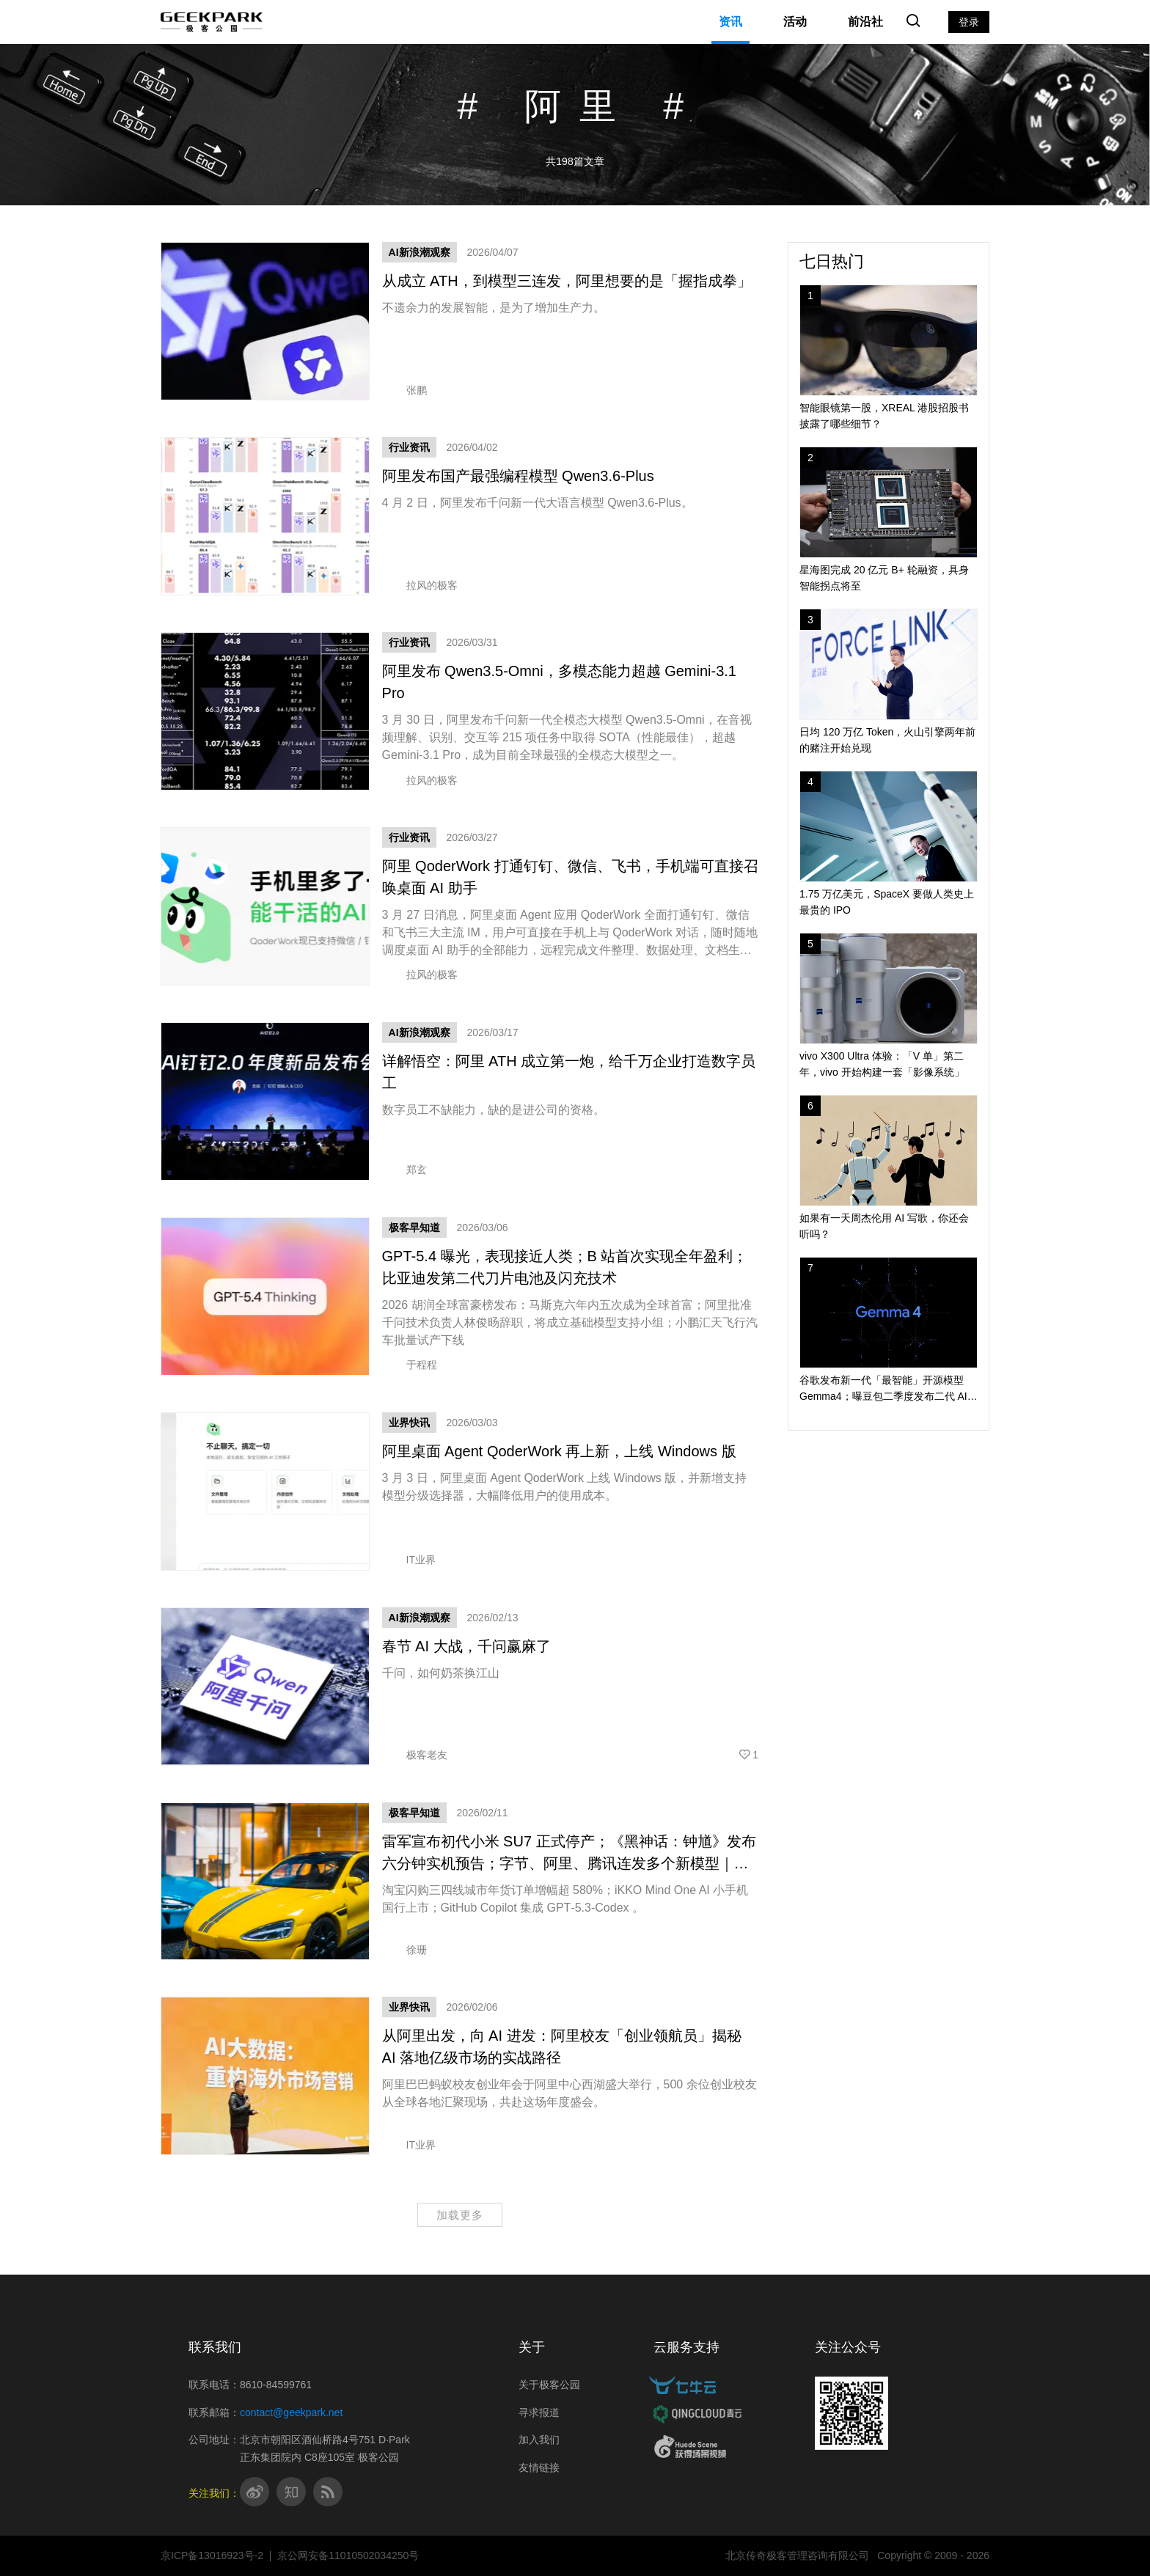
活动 (795, 21)
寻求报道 (539, 2412)
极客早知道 (414, 1227)
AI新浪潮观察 (419, 252)
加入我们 (539, 2439)
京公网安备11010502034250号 (348, 2555)
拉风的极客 (420, 585)
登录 (969, 22)
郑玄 (404, 1169)
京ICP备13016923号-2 (212, 2555)
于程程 (409, 1364)
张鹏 (404, 390)
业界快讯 (409, 1422)
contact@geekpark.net (291, 2412)
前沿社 (865, 21)
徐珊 (404, 1950)
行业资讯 (409, 447)
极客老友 (414, 1755)
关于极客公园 (549, 2384)
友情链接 (539, 2467)
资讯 (730, 21)
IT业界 (409, 1560)
